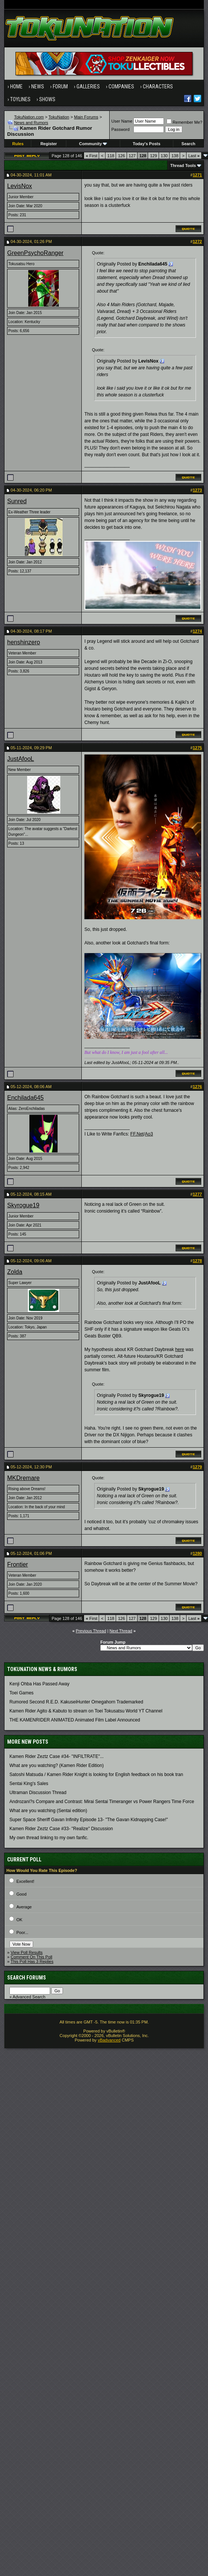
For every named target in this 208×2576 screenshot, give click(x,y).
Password (120, 129)
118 (110, 155)
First (92, 155)
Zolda (14, 1272)
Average (24, 1907)
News (37, 86)
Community (93, 143)
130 (164, 155)
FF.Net (137, 1134)
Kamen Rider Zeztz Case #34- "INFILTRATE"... (56, 1756)
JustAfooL (20, 759)
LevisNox (19, 186)
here (179, 1349)
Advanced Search (29, 1997)
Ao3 (149, 1134)
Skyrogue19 (23, 1205)
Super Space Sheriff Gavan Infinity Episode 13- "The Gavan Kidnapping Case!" (88, 1819)
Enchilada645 (25, 1097)
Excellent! (25, 1881)
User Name (121, 121)
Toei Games (21, 1693)
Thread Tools (183, 165)
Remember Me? (184, 122)
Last (194, 155)
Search (189, 143)
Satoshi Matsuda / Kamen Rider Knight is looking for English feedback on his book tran (96, 1774)
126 (121, 155)
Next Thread (121, 1631)
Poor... (22, 1932)
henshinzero (23, 642)
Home (16, 86)
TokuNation (59, 117)
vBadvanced (109, 2040)
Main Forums (86, 117)
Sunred (17, 501)
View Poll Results (27, 1952)
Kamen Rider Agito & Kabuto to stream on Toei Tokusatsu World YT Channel (85, 1711)
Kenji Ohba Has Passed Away (39, 1683)
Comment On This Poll (31, 1957)
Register (48, 143)
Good (21, 1894)
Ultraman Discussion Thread (37, 1792)
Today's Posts (146, 143)
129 (153, 155)
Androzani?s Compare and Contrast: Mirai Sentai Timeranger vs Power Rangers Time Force (101, 1801)
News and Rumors (31, 122)
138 (174, 155)
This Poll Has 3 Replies (32, 1961)
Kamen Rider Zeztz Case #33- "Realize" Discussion (61, 1828)
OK (19, 1919)
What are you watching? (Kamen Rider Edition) (56, 1765)
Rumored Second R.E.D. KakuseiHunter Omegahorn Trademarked (76, 1702)
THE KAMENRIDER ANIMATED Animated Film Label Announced (74, 1720)
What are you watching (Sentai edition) (48, 1810)
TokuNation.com (29, 117)
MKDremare (23, 1478)
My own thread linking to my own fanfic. (48, 1837)
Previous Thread (91, 1631)
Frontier (17, 1564)
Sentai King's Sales (28, 1783)
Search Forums (26, 1978)
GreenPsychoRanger (35, 253)
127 (132, 155)
